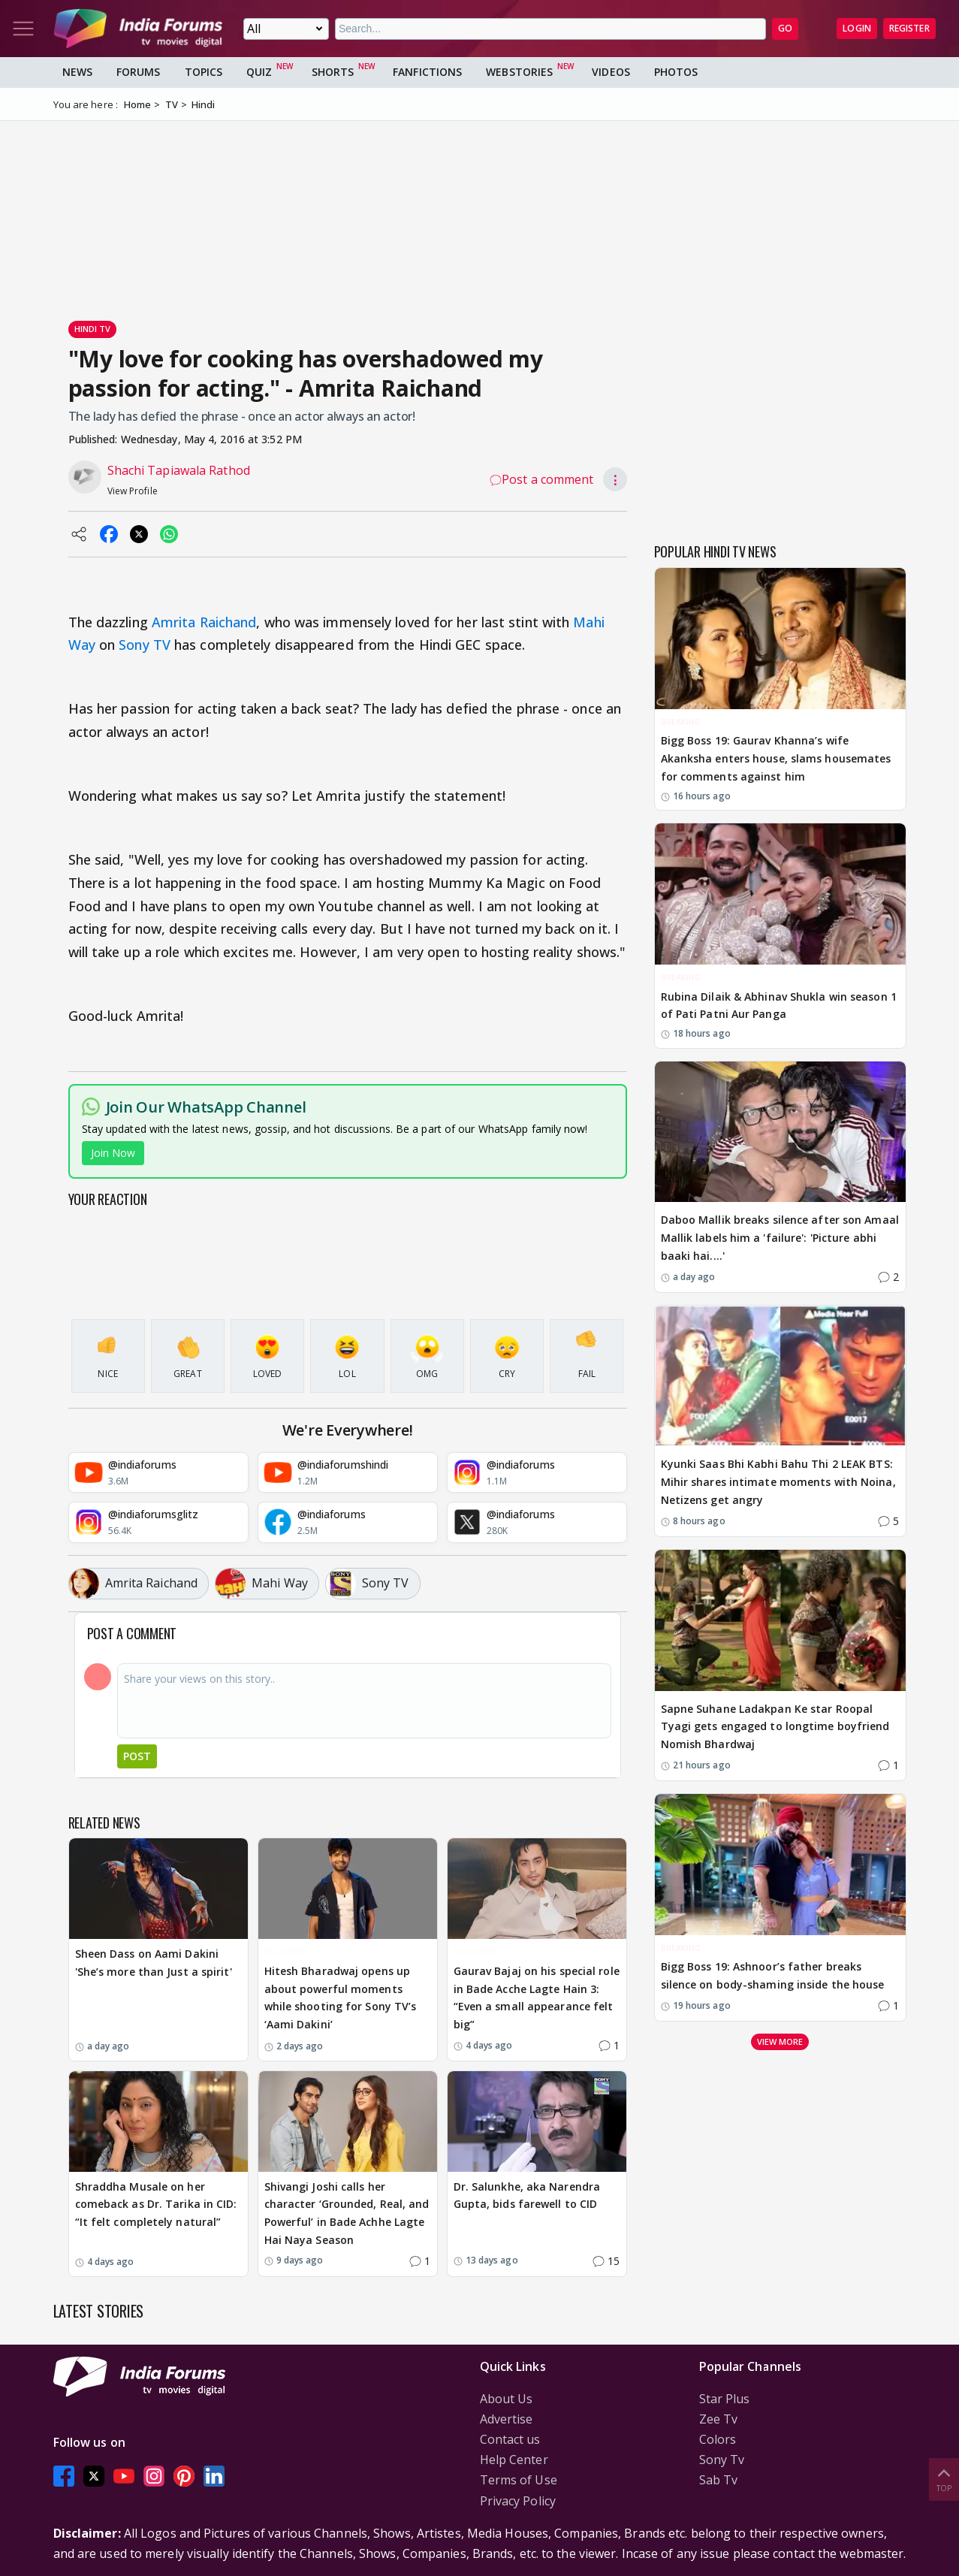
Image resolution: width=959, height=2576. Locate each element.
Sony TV (144, 645)
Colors (718, 2439)
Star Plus (724, 2398)
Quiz (259, 72)
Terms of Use (518, 2480)
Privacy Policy (518, 2501)
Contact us (510, 2439)
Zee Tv (718, 2419)
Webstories (519, 72)
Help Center (514, 2459)
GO (785, 28)
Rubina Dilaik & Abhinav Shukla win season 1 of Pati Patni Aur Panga (779, 1005)
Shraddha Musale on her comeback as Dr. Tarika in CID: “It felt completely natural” (156, 2204)
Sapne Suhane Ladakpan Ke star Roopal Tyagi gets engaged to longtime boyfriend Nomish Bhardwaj (775, 1727)
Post (137, 1756)
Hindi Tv (92, 328)
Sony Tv (722, 2459)
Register (909, 28)
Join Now (113, 1153)
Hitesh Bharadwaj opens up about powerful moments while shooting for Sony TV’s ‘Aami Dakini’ (340, 1997)
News (77, 72)
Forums (138, 72)
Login (857, 28)
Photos (676, 72)
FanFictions (427, 72)
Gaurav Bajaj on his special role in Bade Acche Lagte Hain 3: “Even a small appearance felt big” (537, 1997)
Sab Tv (718, 2480)
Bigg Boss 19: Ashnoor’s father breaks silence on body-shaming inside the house (773, 1975)
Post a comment (541, 479)
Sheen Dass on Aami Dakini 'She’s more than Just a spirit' (153, 1962)
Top (944, 2478)
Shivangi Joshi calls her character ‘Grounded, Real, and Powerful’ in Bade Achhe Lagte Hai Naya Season (347, 2213)
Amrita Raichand (204, 622)
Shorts (333, 72)
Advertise (506, 2419)
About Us (506, 2398)
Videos (611, 72)
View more (780, 2041)
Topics (204, 72)
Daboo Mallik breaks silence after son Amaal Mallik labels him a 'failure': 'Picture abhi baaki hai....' (780, 1238)
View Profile (132, 491)
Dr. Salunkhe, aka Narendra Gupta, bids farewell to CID (527, 2195)
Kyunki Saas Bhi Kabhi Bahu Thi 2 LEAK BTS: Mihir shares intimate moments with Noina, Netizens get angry (778, 1482)
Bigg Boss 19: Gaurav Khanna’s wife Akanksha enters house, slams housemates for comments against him (776, 758)
